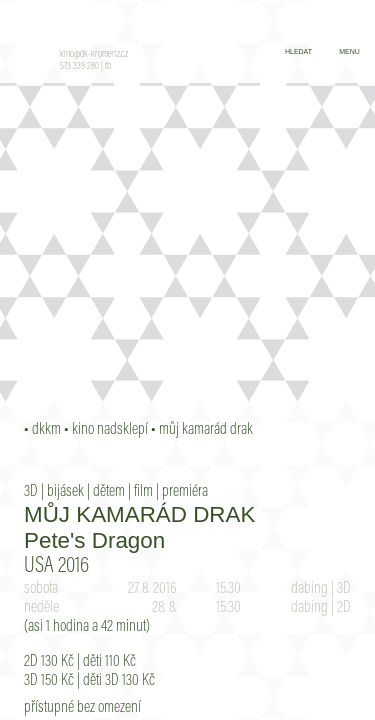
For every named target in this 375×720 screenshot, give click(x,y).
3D (31, 492)
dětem (109, 492)
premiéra (185, 492)
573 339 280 (79, 67)
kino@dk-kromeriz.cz (94, 55)
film (143, 492)
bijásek (65, 492)
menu (349, 51)
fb (108, 67)
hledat (298, 51)
